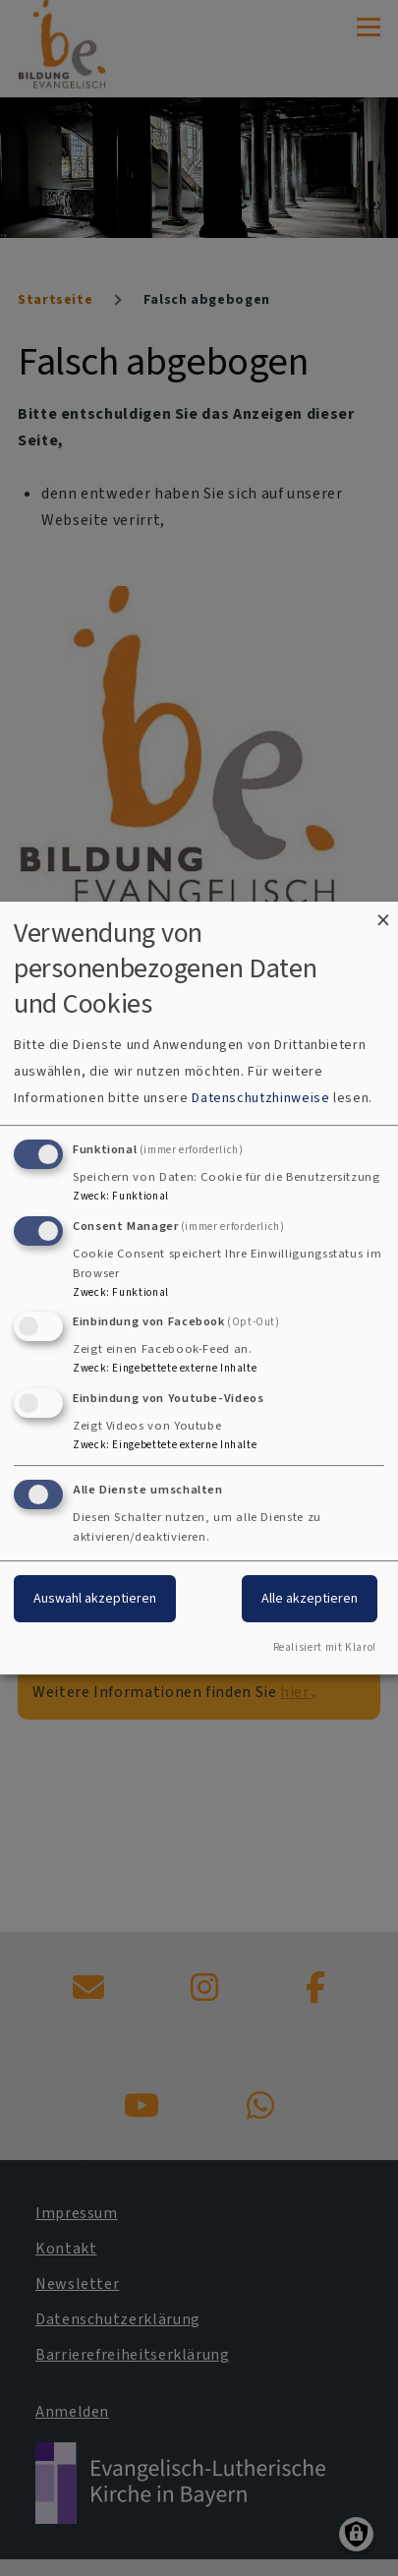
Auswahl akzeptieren (94, 1598)
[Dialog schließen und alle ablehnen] (383, 914)
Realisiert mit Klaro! (324, 1647)
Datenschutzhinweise (260, 1097)
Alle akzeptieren (309, 1598)
